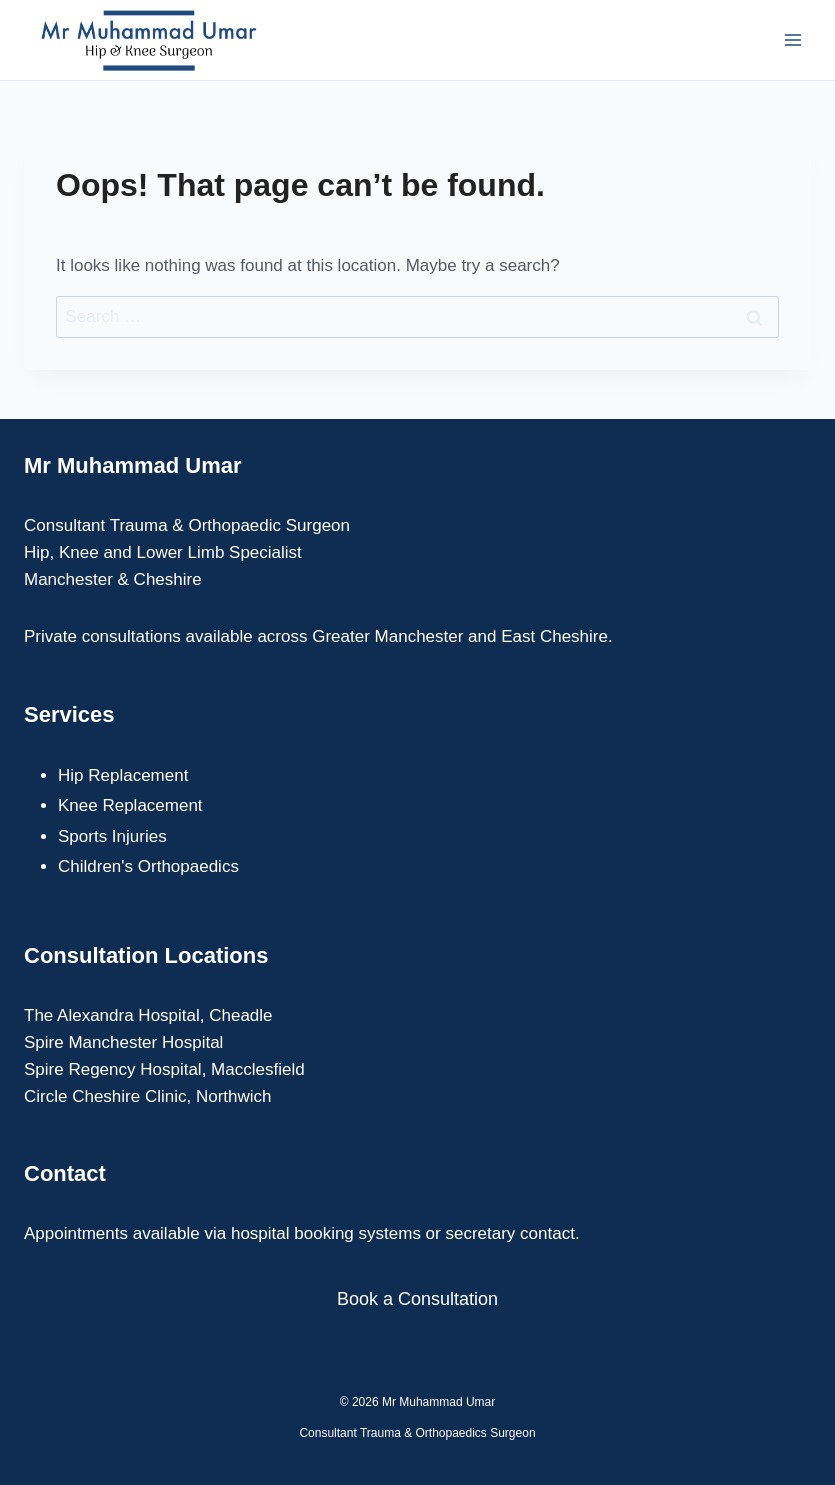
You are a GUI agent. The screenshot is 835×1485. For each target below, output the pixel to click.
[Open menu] (792, 39)
